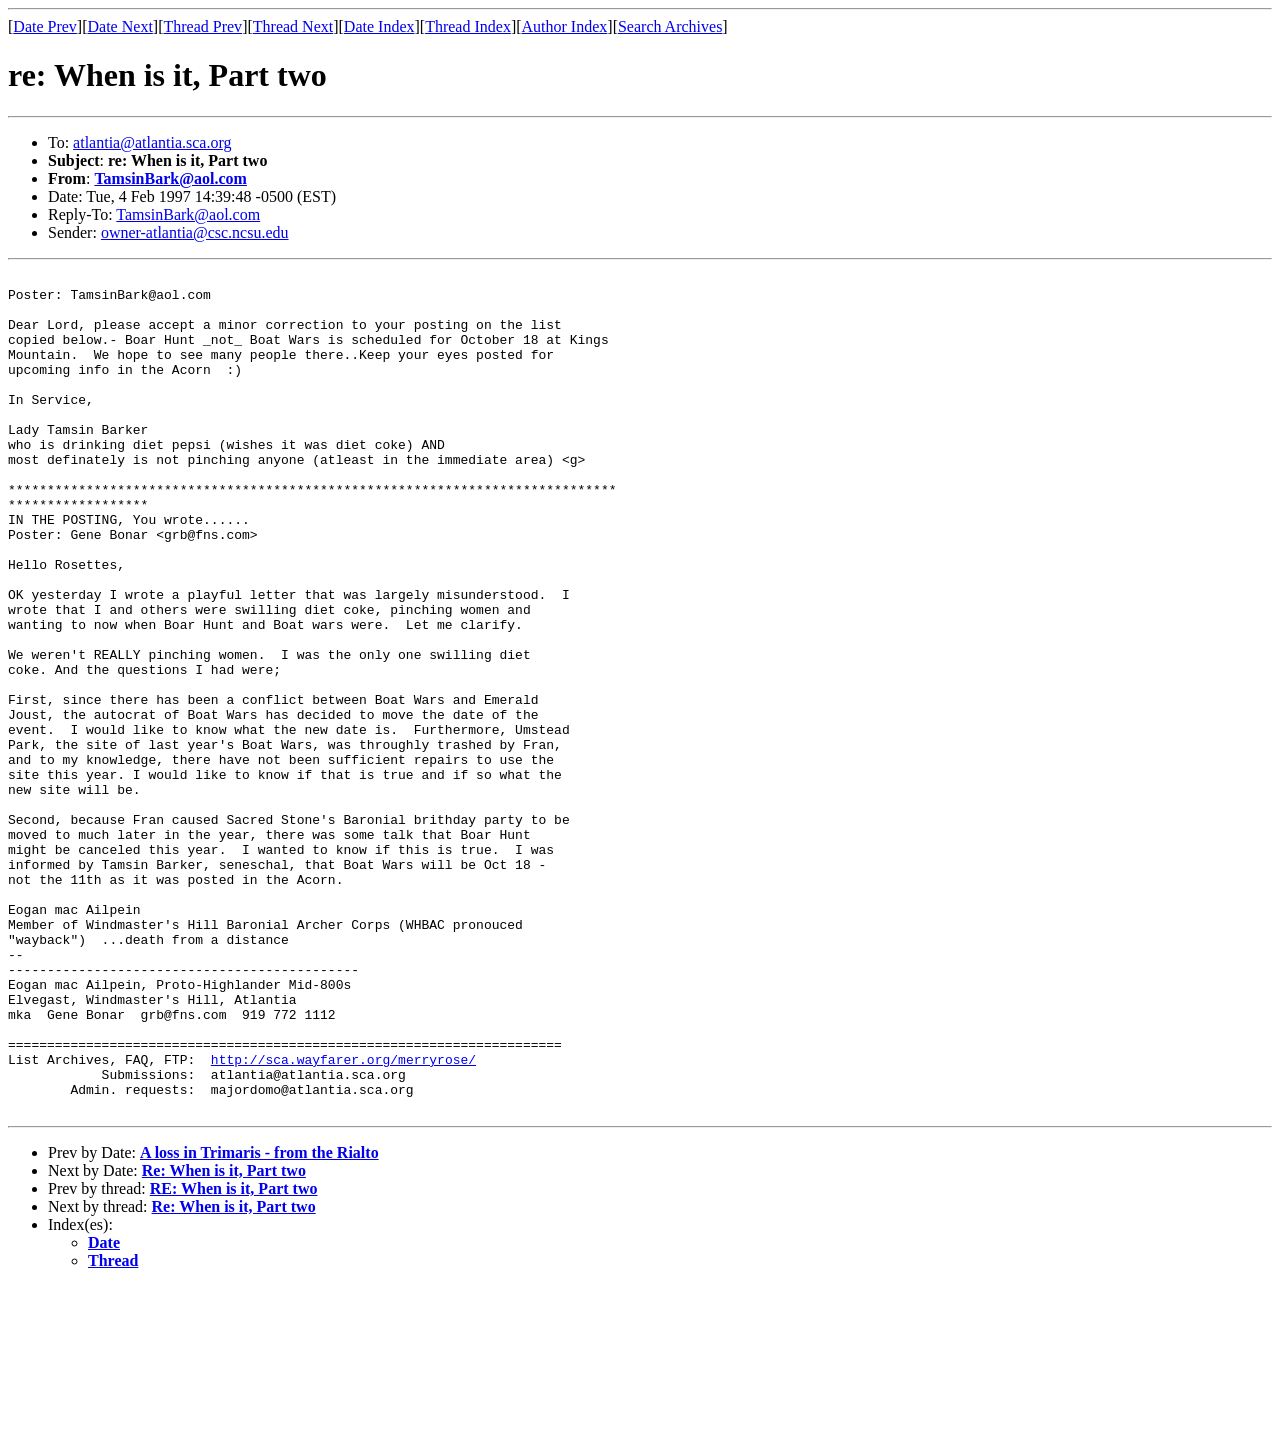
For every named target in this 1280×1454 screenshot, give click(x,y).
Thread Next (293, 26)
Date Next (120, 26)
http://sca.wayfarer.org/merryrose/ (343, 1218)
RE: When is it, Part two (234, 1356)
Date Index (379, 26)
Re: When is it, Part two (224, 1338)
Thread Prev (202, 26)
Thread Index (468, 26)
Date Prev (45, 26)
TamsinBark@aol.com (170, 178)
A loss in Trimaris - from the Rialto (259, 1320)
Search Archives (670, 26)
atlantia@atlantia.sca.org (152, 142)
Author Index (565, 26)
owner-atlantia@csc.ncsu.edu (195, 232)
